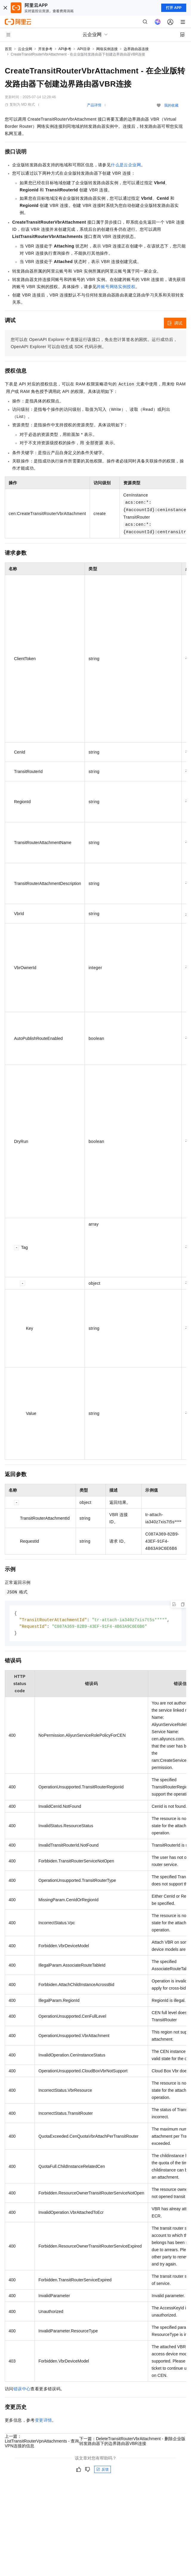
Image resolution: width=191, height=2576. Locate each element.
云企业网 (25, 49)
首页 (8, 49)
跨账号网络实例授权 (116, 286)
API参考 (64, 49)
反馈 (102, 2471)
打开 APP (173, 8)
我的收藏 (171, 105)
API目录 (83, 49)
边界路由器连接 (136, 49)
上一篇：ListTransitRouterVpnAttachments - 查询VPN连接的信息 (42, 2442)
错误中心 (22, 2390)
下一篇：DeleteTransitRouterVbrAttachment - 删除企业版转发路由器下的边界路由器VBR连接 (132, 2442)
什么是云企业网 (126, 164)
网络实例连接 (107, 49)
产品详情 (94, 105)
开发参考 (45, 49)
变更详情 (43, 2421)
